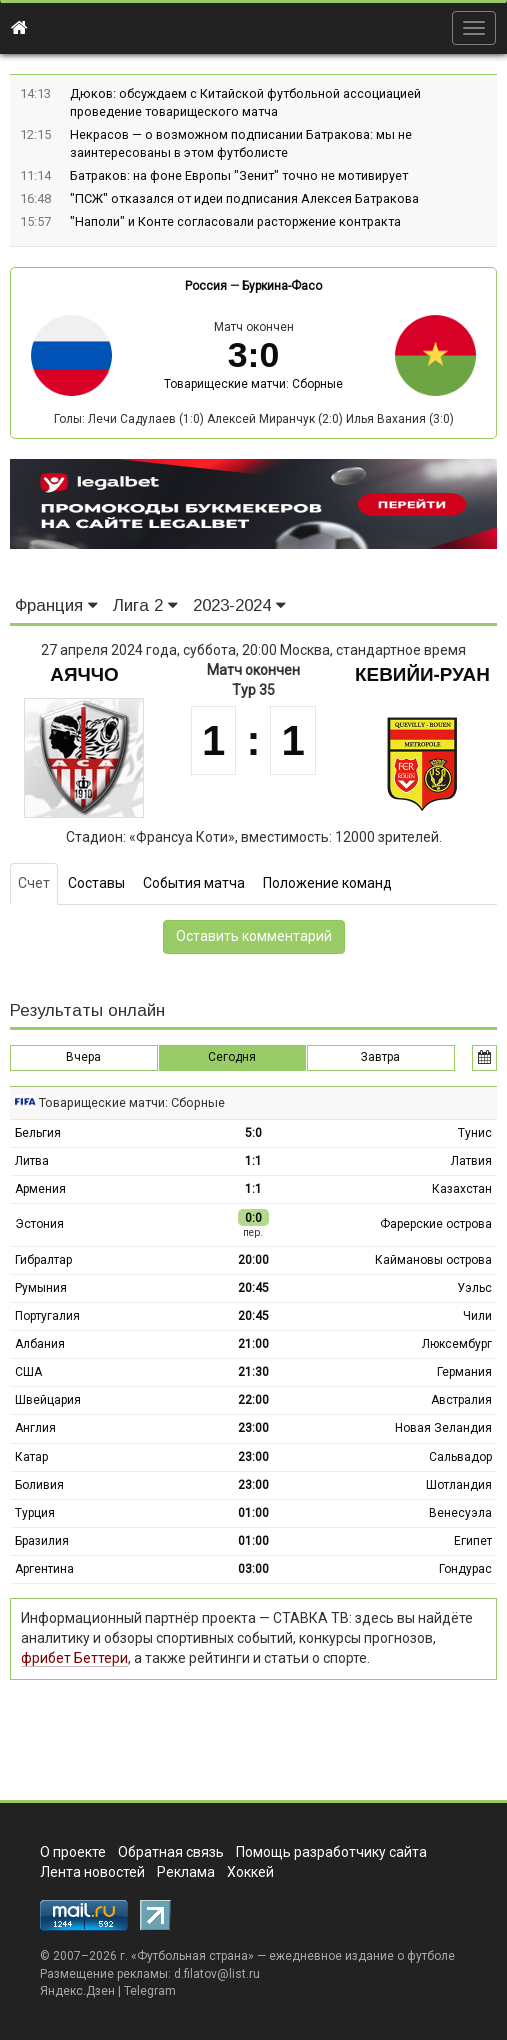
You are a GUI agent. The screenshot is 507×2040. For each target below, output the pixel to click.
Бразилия (42, 1541)
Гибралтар (43, 1260)
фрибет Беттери (74, 1658)
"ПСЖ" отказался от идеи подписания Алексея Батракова (244, 198)
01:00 (253, 1513)
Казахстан (462, 1189)
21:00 (253, 1344)
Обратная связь (171, 1852)
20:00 (253, 1260)
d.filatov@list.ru (217, 1974)
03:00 (253, 1569)
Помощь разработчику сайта (331, 1852)
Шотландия (459, 1485)
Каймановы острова (433, 1260)
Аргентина (44, 1569)
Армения (40, 1189)
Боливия (39, 1485)
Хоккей (250, 1872)
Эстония (39, 1224)
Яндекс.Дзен (77, 1991)
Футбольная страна (192, 1956)
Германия (464, 1372)
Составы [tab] (96, 883)
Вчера (83, 1057)
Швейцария (48, 1400)
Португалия (47, 1316)
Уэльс (474, 1288)
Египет (473, 1541)
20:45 (253, 1288)
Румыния (41, 1288)
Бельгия (38, 1133)
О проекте (73, 1852)
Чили (477, 1316)
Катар (31, 1457)
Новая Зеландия (443, 1428)
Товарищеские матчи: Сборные (253, 384)
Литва (32, 1161)
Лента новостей (92, 1872)
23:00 (253, 1428)
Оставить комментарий (254, 936)
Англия (35, 1428)
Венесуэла (460, 1513)
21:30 (253, 1372)
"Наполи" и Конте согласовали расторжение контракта (235, 221)
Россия (206, 286)
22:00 (253, 1400)
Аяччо (84, 674)
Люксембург (457, 1344)
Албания (40, 1344)
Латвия (471, 1161)
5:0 (253, 1133)
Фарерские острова (436, 1224)
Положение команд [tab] (327, 883)
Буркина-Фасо (282, 286)
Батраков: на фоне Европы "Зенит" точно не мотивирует (239, 175)
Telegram (150, 1991)
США (28, 1372)
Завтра (380, 1057)
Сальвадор (460, 1457)
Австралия (461, 1400)
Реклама (186, 1872)
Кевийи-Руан (422, 674)
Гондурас (465, 1569)
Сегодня (232, 1057)
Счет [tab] (34, 883)
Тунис (475, 1133)
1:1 (253, 1161)
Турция (35, 1513)
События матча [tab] (194, 883)
